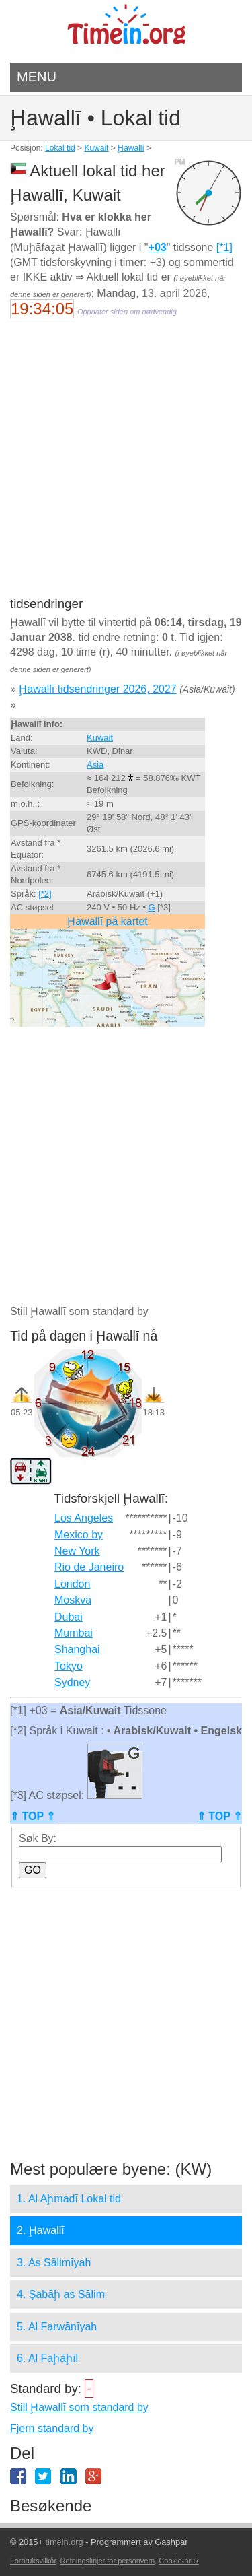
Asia (95, 764)
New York (77, 1551)
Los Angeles (83, 1518)
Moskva (72, 1600)
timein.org (64, 2542)
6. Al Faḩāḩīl (47, 2358)
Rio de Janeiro (89, 1567)
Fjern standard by (52, 2428)
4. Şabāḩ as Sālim (61, 2294)
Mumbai (73, 1633)
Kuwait (96, 148)
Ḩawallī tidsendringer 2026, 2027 (97, 689)
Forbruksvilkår (33, 2560)
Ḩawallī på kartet (107, 921)
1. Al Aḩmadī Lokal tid (69, 2198)
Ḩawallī (131, 148)
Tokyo (68, 1666)
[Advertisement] (126, 466)
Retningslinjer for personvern (107, 2560)
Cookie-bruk (178, 2560)
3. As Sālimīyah (54, 2262)
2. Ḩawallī (41, 2230)
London (72, 1584)
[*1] (224, 247)
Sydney (72, 1682)
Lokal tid (60, 148)
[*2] (45, 894)
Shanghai (77, 1649)
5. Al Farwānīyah (57, 2326)
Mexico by (78, 1534)
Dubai (68, 1617)
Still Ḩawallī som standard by (79, 2407)
